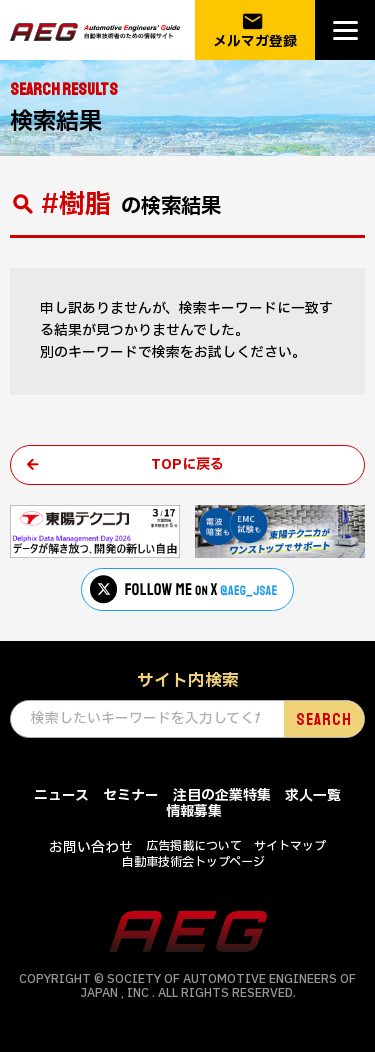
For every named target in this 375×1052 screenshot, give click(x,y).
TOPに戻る (187, 464)
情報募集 (194, 811)
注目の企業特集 (222, 795)
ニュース (61, 795)
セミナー (131, 795)
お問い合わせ (91, 847)
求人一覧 (313, 795)
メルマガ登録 (255, 30)
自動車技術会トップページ (193, 862)
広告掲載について (194, 846)
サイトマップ (290, 846)
